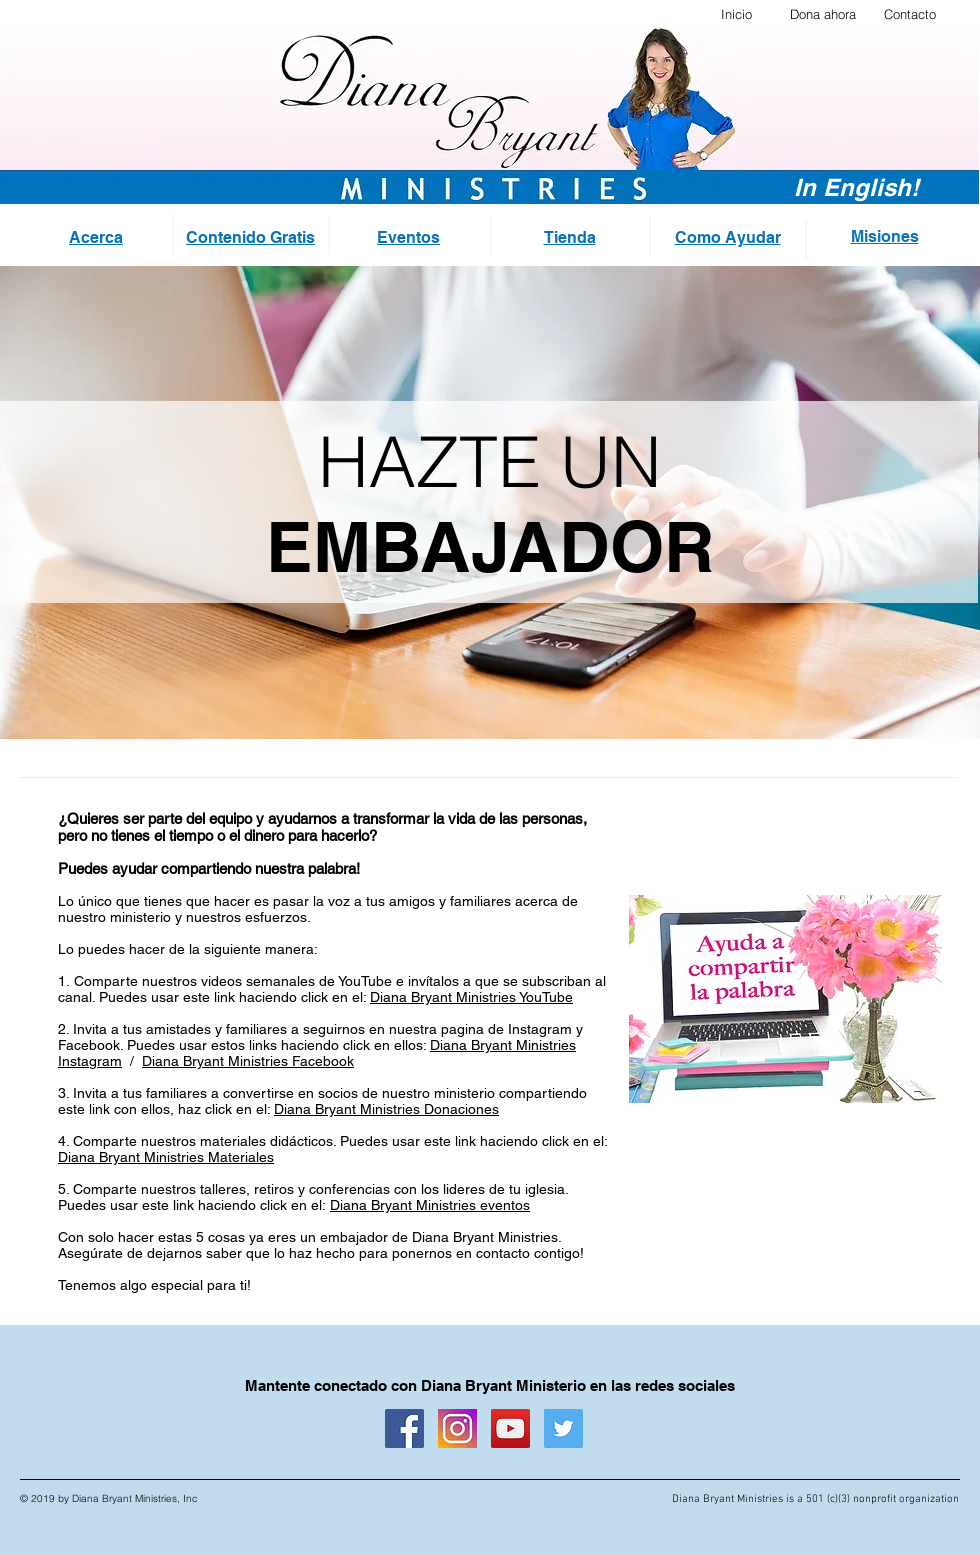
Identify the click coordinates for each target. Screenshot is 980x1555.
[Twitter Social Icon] (563, 1428)
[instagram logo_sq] (457, 1428)
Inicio (736, 14)
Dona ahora (823, 14)
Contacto (910, 14)
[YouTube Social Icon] (510, 1428)
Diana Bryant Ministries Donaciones (386, 1109)
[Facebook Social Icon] (404, 1428)
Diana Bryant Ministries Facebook (248, 1061)
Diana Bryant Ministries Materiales (166, 1157)
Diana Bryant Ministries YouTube (471, 997)
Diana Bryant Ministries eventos (430, 1205)
